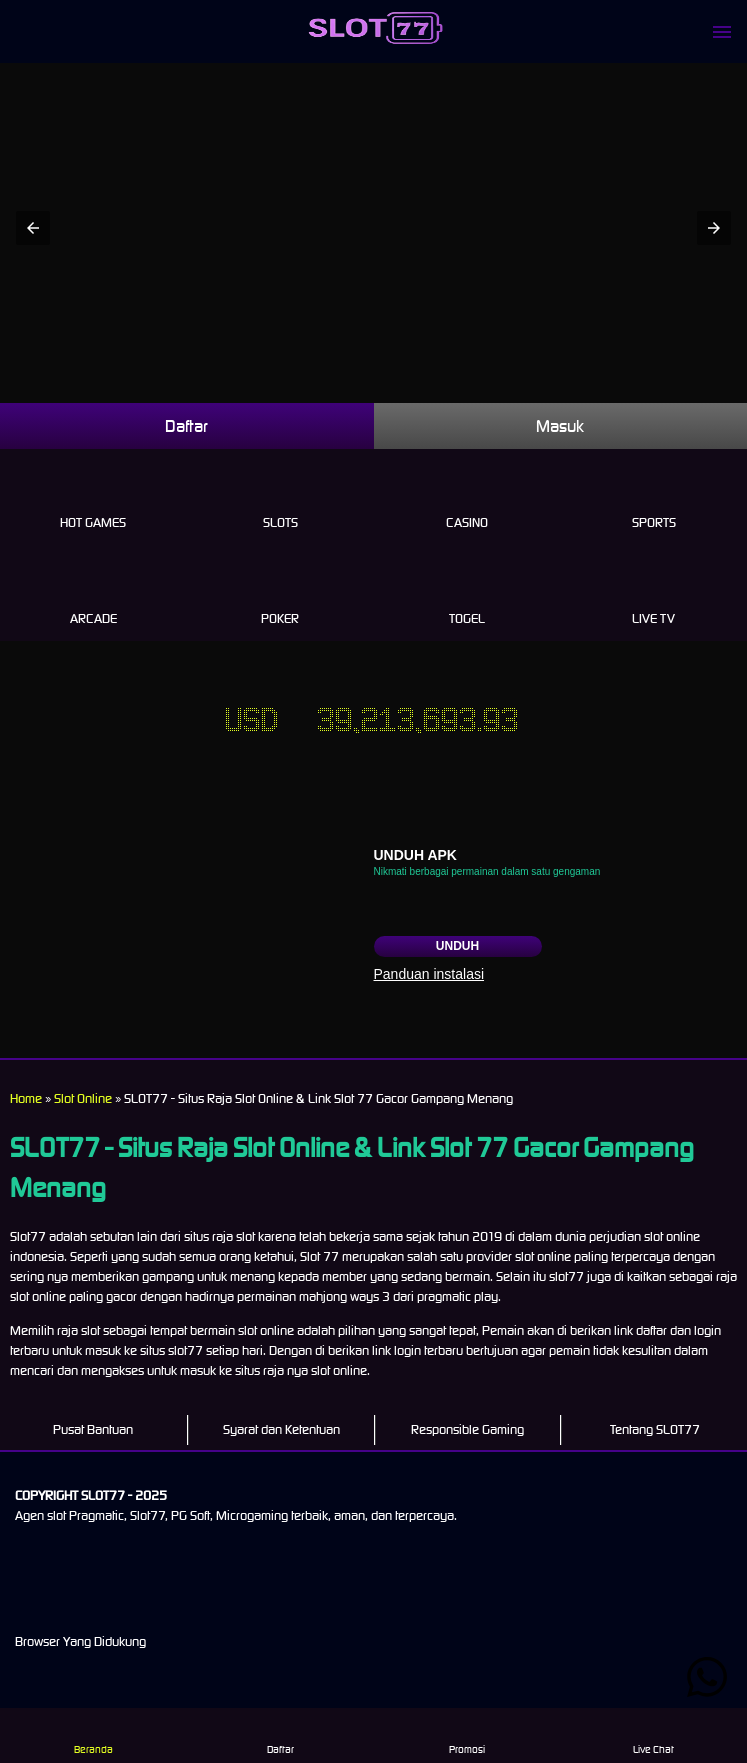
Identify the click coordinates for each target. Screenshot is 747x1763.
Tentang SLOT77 (655, 1429)
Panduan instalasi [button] (429, 974)
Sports (653, 500)
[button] (33, 228)
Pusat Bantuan (93, 1429)
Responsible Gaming (467, 1429)
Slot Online (83, 1098)
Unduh (457, 946)
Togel (467, 596)
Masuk (560, 426)
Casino (467, 500)
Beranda (93, 1735)
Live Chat (653, 1735)
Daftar (186, 426)
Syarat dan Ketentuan (281, 1429)
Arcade (93, 596)
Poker (280, 596)
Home (26, 1098)
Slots (280, 500)
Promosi (466, 1735)
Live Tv (653, 596)
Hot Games (93, 500)
